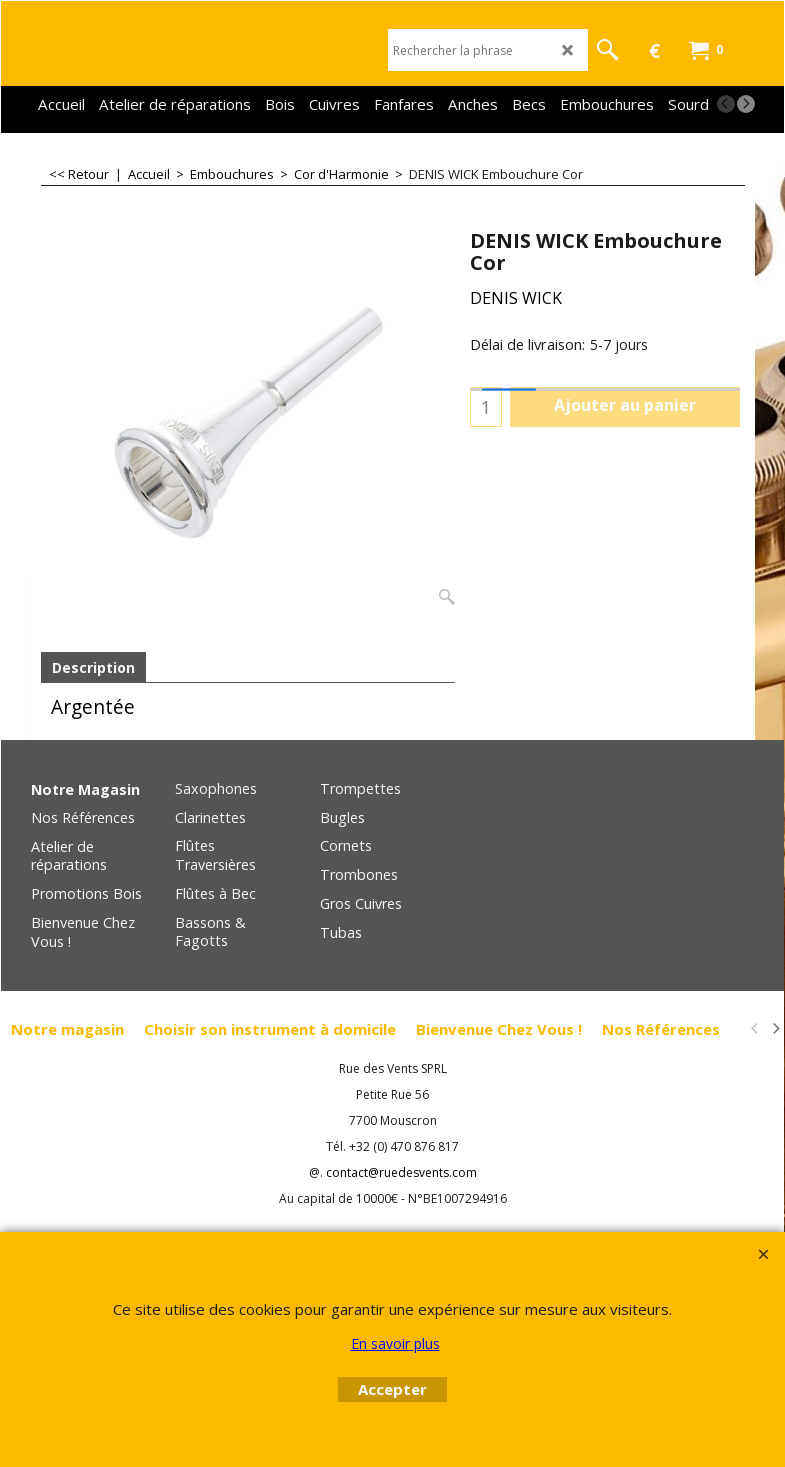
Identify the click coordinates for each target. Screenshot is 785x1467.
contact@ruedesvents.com (401, 1173)
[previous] (726, 104)
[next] (746, 104)
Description (93, 667)
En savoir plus (395, 1343)
